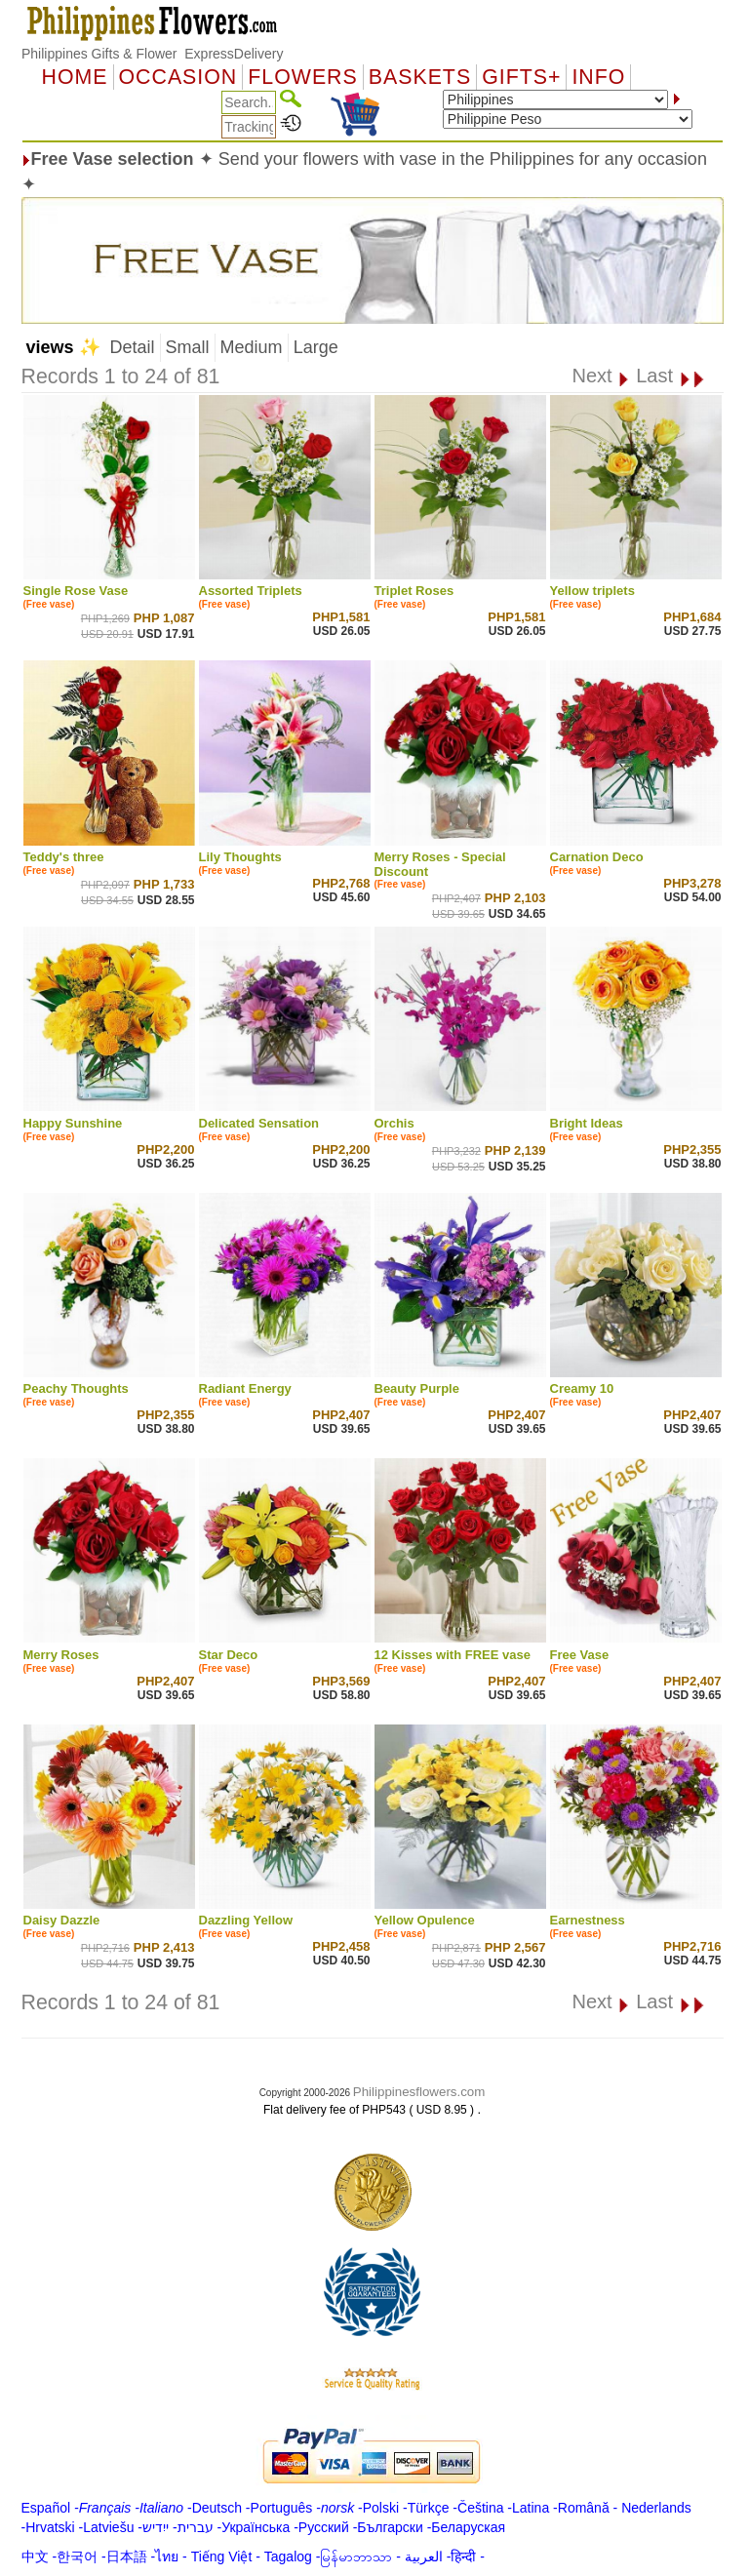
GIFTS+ (521, 77)
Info (598, 77)
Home (75, 77)
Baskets (420, 77)
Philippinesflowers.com (419, 2091)
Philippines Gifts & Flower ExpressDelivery (152, 53)
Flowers (302, 77)
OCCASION (178, 77)
